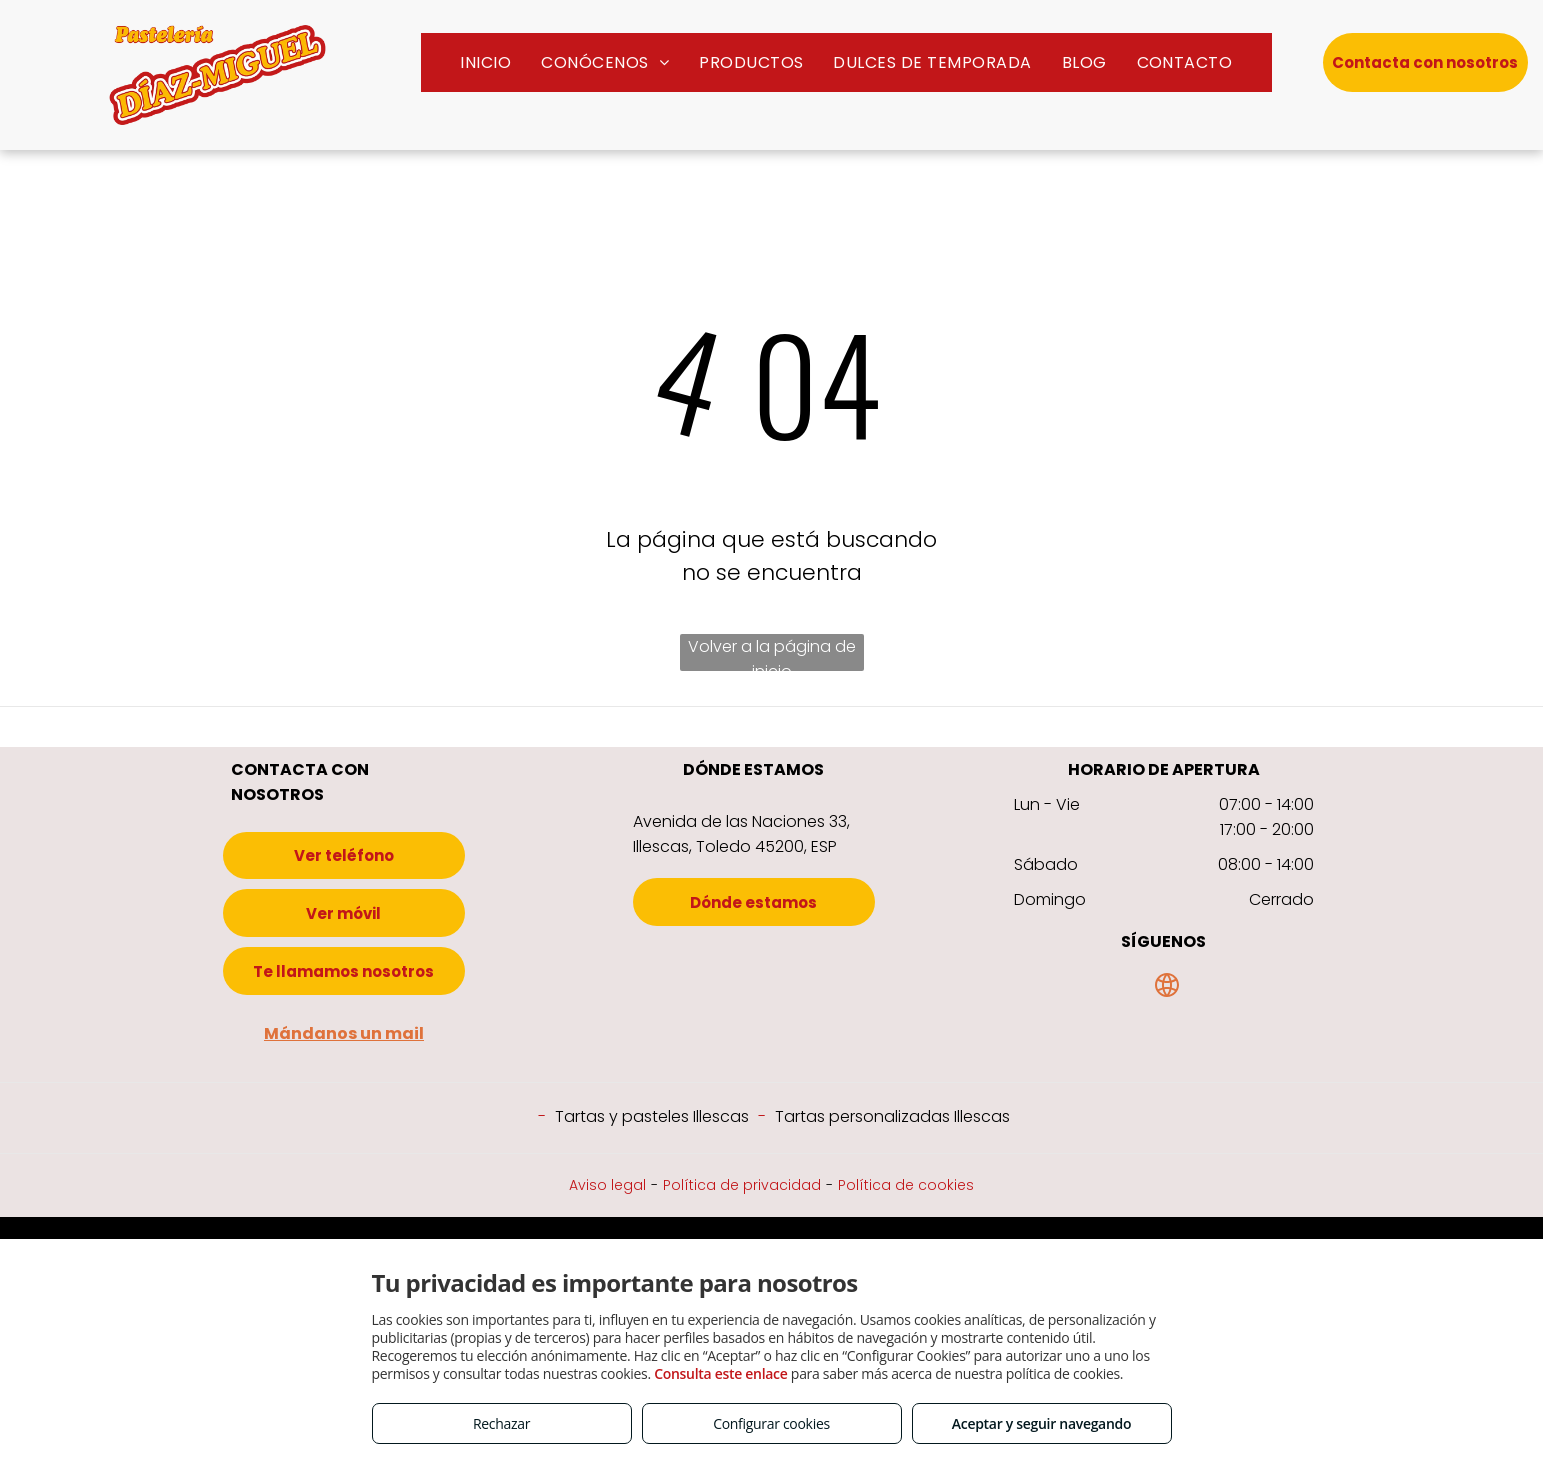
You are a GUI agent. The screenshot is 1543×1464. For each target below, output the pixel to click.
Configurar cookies (771, 1423)
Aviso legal (607, 1185)
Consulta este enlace (720, 1373)
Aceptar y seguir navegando (1041, 1423)
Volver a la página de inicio (772, 653)
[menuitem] (485, 62)
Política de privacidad (742, 1185)
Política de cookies (906, 1185)
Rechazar (501, 1423)
